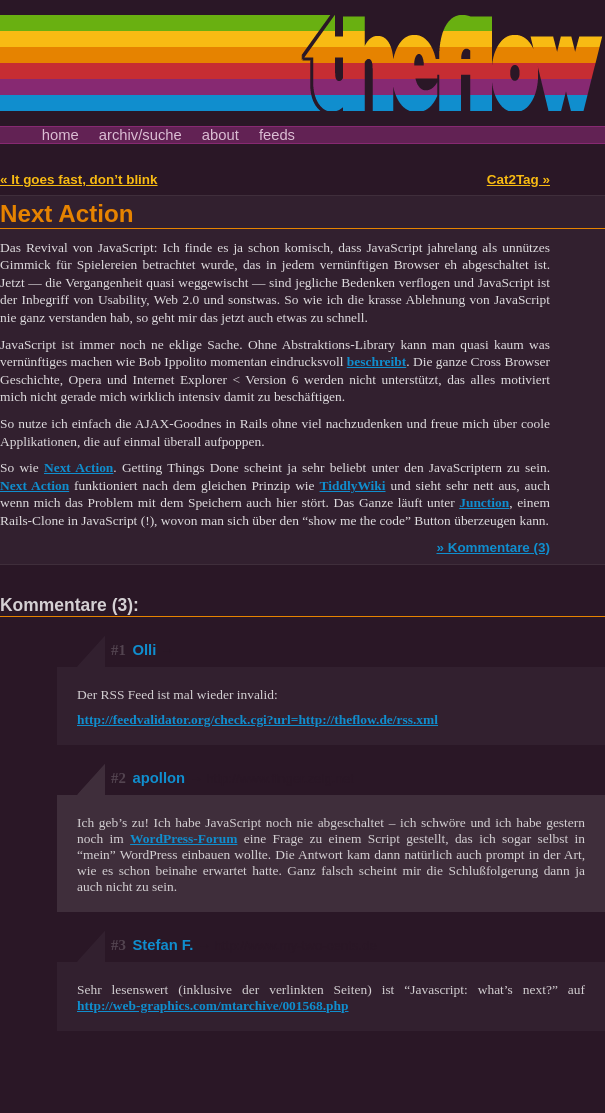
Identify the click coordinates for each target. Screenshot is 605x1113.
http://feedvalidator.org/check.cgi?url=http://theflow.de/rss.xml (257, 719)
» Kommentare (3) (493, 547)
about (220, 135)
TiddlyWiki (353, 485)
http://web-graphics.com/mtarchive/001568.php (213, 1005)
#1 (118, 650)
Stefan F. (255, 945)
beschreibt (376, 361)
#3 (118, 945)
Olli (153, 650)
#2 (118, 778)
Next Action (67, 213)
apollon (244, 778)
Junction (484, 502)
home (60, 135)
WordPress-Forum (183, 838)
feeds (277, 135)
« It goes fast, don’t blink (79, 179)
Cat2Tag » (518, 179)
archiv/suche (140, 135)
